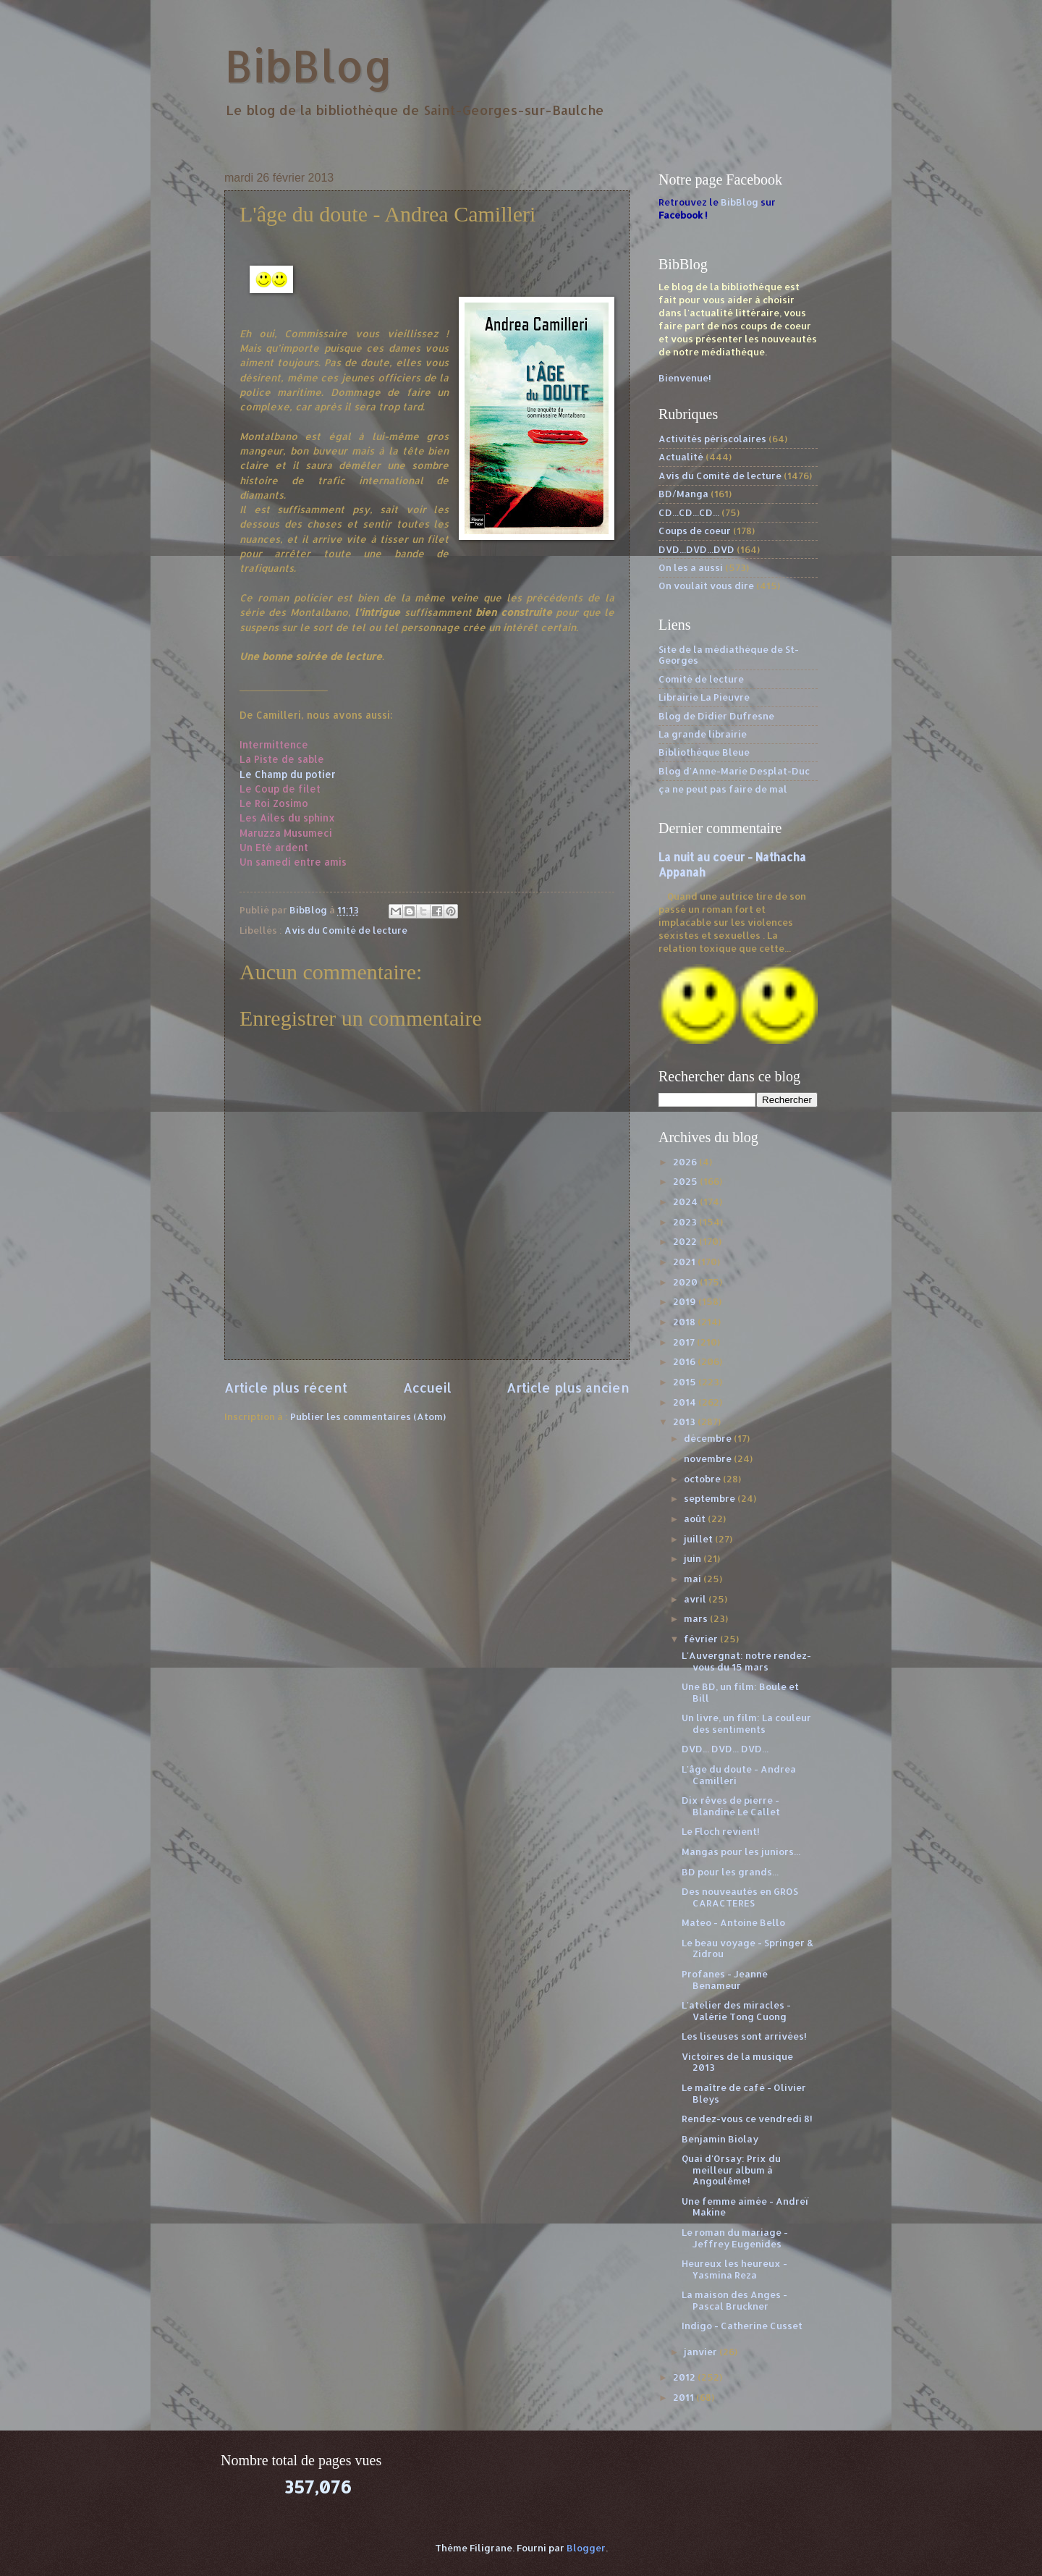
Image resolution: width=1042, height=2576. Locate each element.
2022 (686, 1241)
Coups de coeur (694, 530)
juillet (699, 1539)
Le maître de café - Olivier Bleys (744, 2093)
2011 (684, 2397)
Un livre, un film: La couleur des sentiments (746, 1723)
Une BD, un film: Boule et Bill (740, 1692)
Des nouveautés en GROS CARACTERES (740, 1896)
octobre (703, 1479)
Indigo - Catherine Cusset (742, 2325)
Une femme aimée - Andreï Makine (745, 2206)
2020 (686, 1282)
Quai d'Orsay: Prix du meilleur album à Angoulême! (731, 2170)
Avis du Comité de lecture (345, 930)
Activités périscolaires (712, 438)
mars (697, 1618)
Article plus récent (285, 1387)
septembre (710, 1498)
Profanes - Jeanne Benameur (725, 1979)
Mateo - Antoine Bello (733, 1922)
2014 (685, 1402)
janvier (701, 2351)
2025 (686, 1181)
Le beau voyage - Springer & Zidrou (747, 1948)
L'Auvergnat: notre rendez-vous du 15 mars (746, 1661)
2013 (685, 1421)
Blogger (586, 2548)
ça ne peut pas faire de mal (722, 789)
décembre (709, 1438)
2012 (685, 2377)
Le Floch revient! (721, 1831)
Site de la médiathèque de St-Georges (728, 654)
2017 (685, 1342)
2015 (685, 1382)
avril (696, 1599)
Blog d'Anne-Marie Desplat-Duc (734, 771)
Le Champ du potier (288, 774)
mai (693, 1578)
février (702, 1638)
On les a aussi (690, 567)
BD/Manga (683, 493)
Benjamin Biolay (720, 2139)
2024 (686, 1201)
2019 (685, 1301)
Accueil (427, 1387)
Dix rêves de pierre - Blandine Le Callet (731, 1805)
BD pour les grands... (730, 1872)
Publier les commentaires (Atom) (368, 1416)
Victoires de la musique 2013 (737, 2062)
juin (693, 1558)
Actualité (680, 457)
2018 (685, 1321)
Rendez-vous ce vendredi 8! (747, 2118)
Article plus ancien (568, 1387)
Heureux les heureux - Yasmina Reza (734, 2269)
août (696, 1518)
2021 (685, 1261)
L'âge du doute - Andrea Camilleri (739, 1774)
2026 (686, 1161)
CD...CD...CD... (688, 512)
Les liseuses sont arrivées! (744, 2036)
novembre (709, 1458)
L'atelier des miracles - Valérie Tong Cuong (736, 2010)
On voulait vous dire (706, 585)
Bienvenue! (684, 378)
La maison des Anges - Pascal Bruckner (734, 2300)
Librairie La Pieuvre (704, 697)
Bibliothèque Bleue (704, 752)
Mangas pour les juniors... (741, 1851)
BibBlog (308, 65)
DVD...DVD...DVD (696, 549)
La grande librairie (702, 734)
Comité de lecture (701, 679)
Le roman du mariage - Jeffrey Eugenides (735, 2237)
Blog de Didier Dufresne (716, 716)
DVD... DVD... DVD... (725, 1748)
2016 (685, 1361)
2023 (686, 1222)
